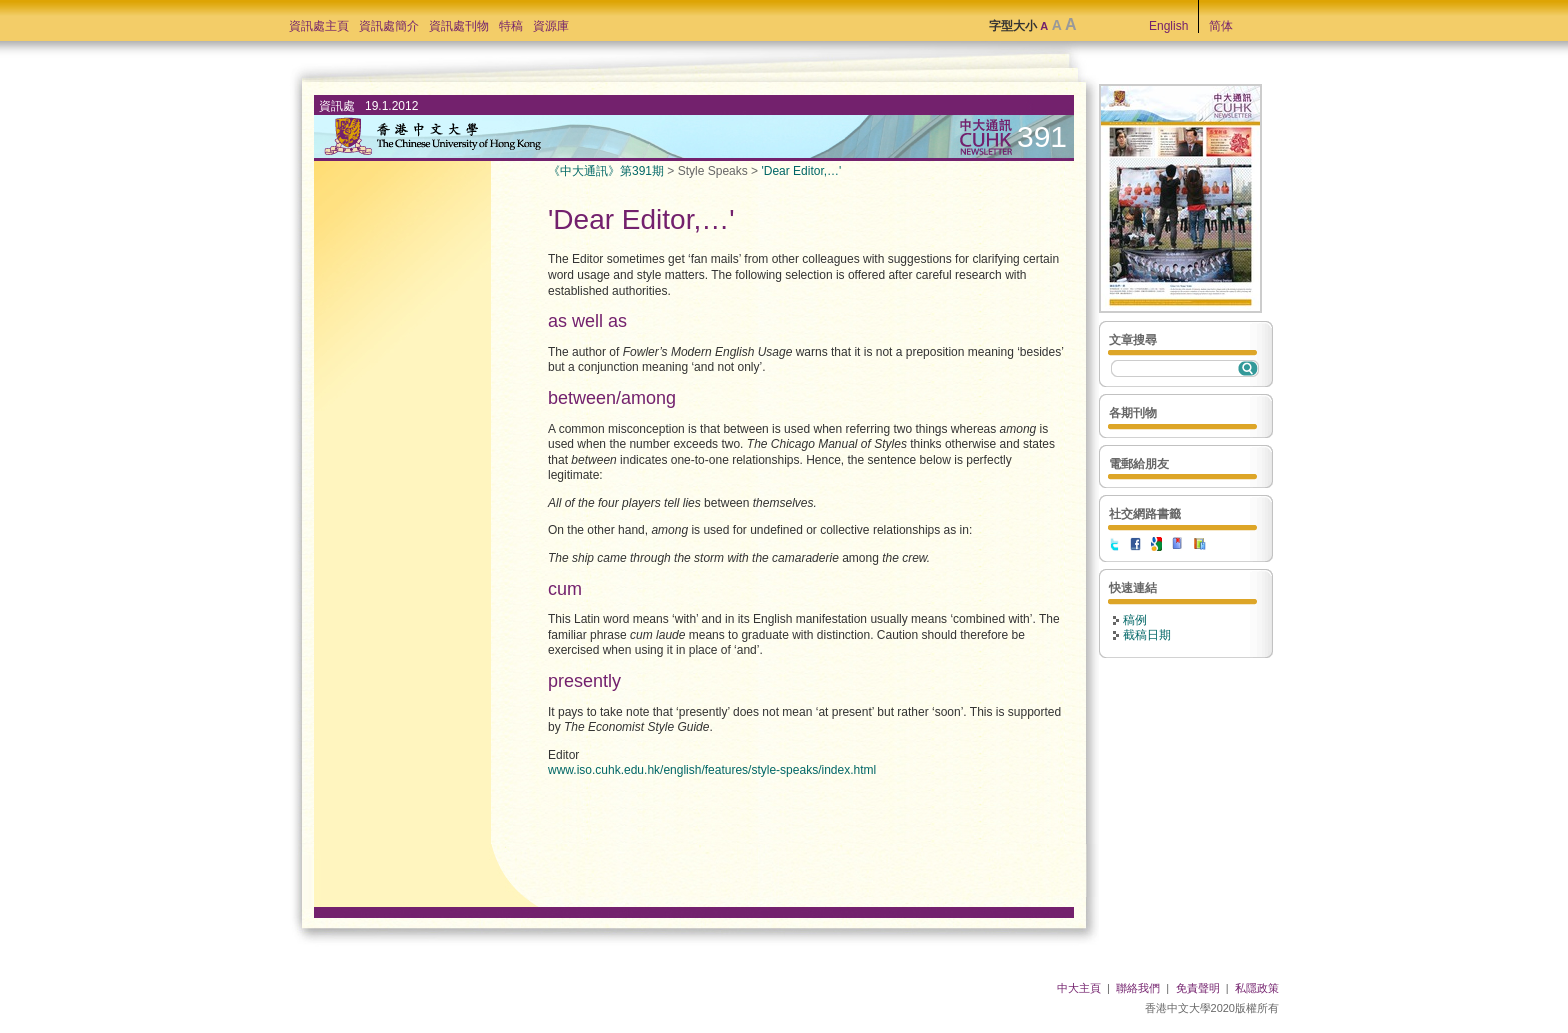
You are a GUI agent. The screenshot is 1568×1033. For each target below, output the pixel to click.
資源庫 (551, 26)
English (1168, 26)
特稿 (511, 26)
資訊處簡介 (389, 26)
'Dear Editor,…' (801, 171)
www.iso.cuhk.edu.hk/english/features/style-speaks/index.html (712, 770)
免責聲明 (1198, 988)
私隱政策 (1257, 988)
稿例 (1135, 620)
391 (1042, 136)
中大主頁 (1079, 988)
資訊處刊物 (459, 26)
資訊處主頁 (319, 26)
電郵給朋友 (1139, 464)
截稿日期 (1147, 635)
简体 (1221, 26)
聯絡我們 (1138, 988)
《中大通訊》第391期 (606, 171)
